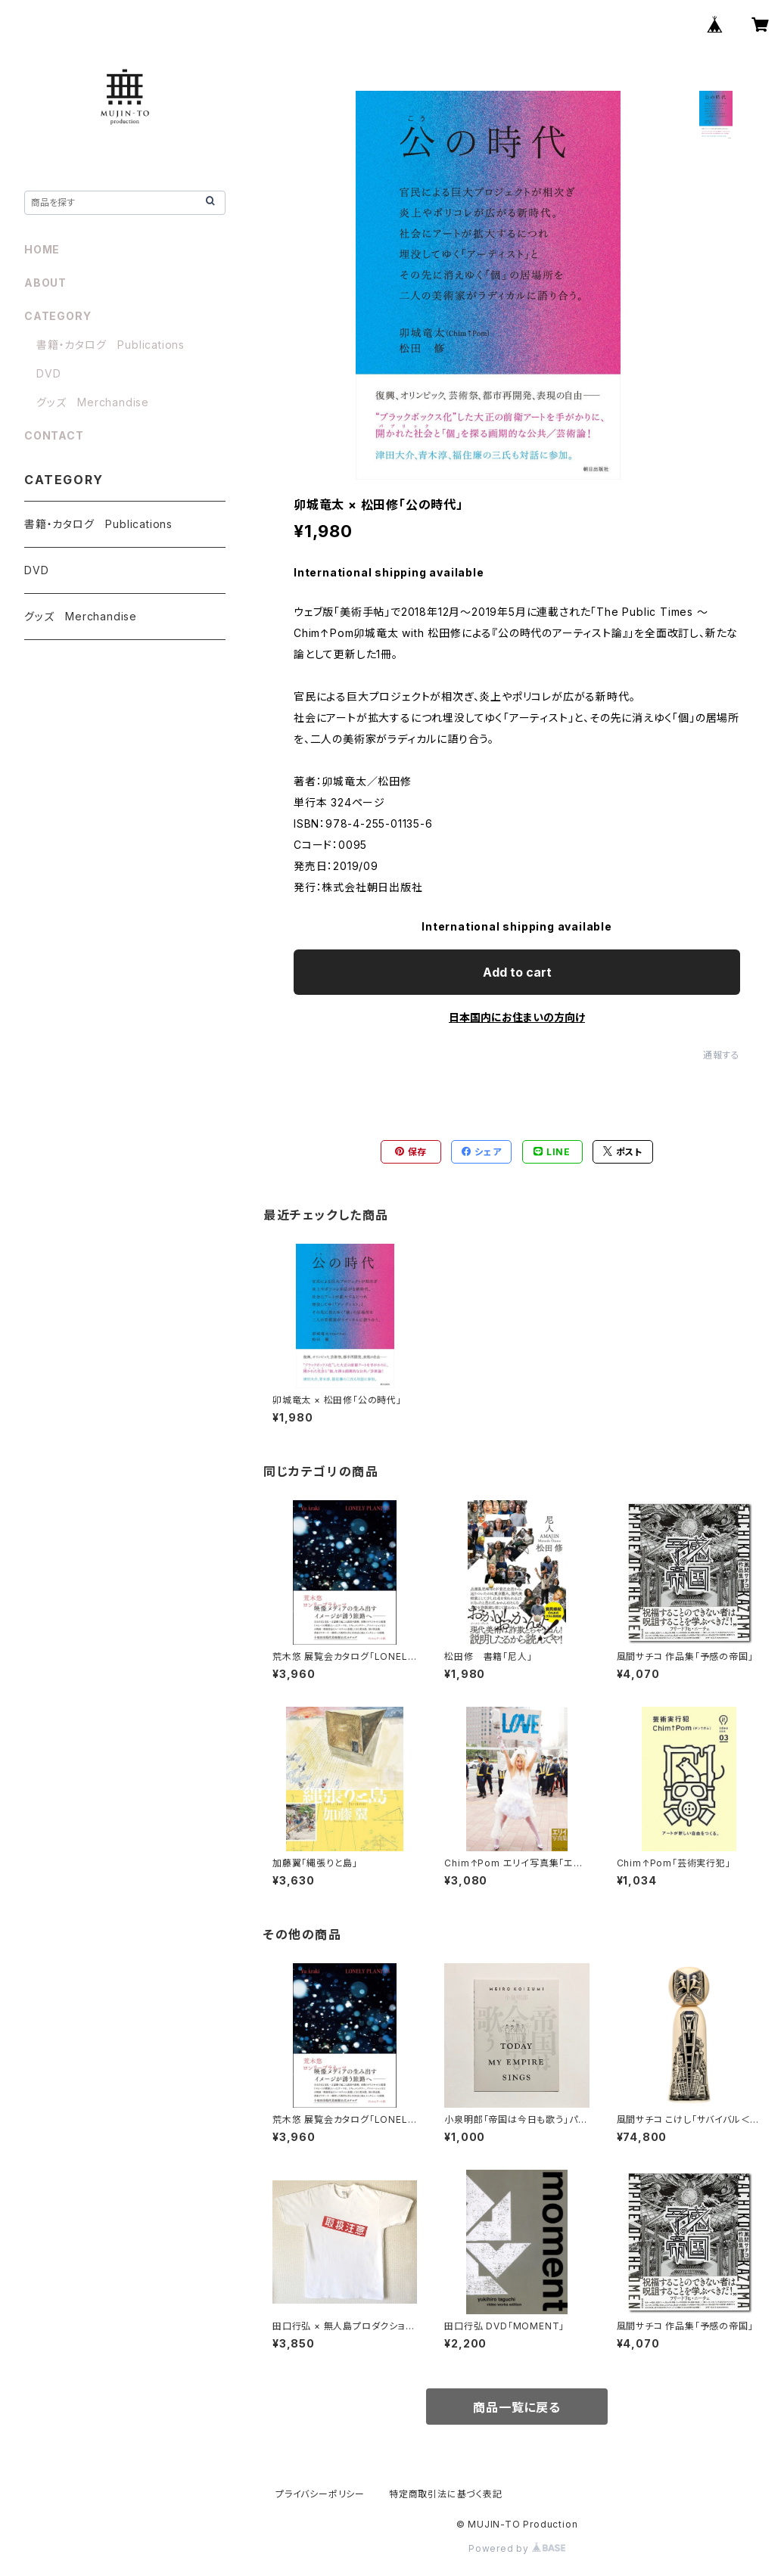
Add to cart (517, 972)
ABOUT (45, 282)
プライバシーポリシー (320, 2494)
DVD (48, 373)
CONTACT (54, 435)
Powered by (516, 2548)
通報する (721, 1055)
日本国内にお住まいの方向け (517, 1017)
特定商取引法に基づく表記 (445, 2494)
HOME (42, 249)
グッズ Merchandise (92, 402)
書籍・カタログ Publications (110, 344)
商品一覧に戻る (517, 2407)
